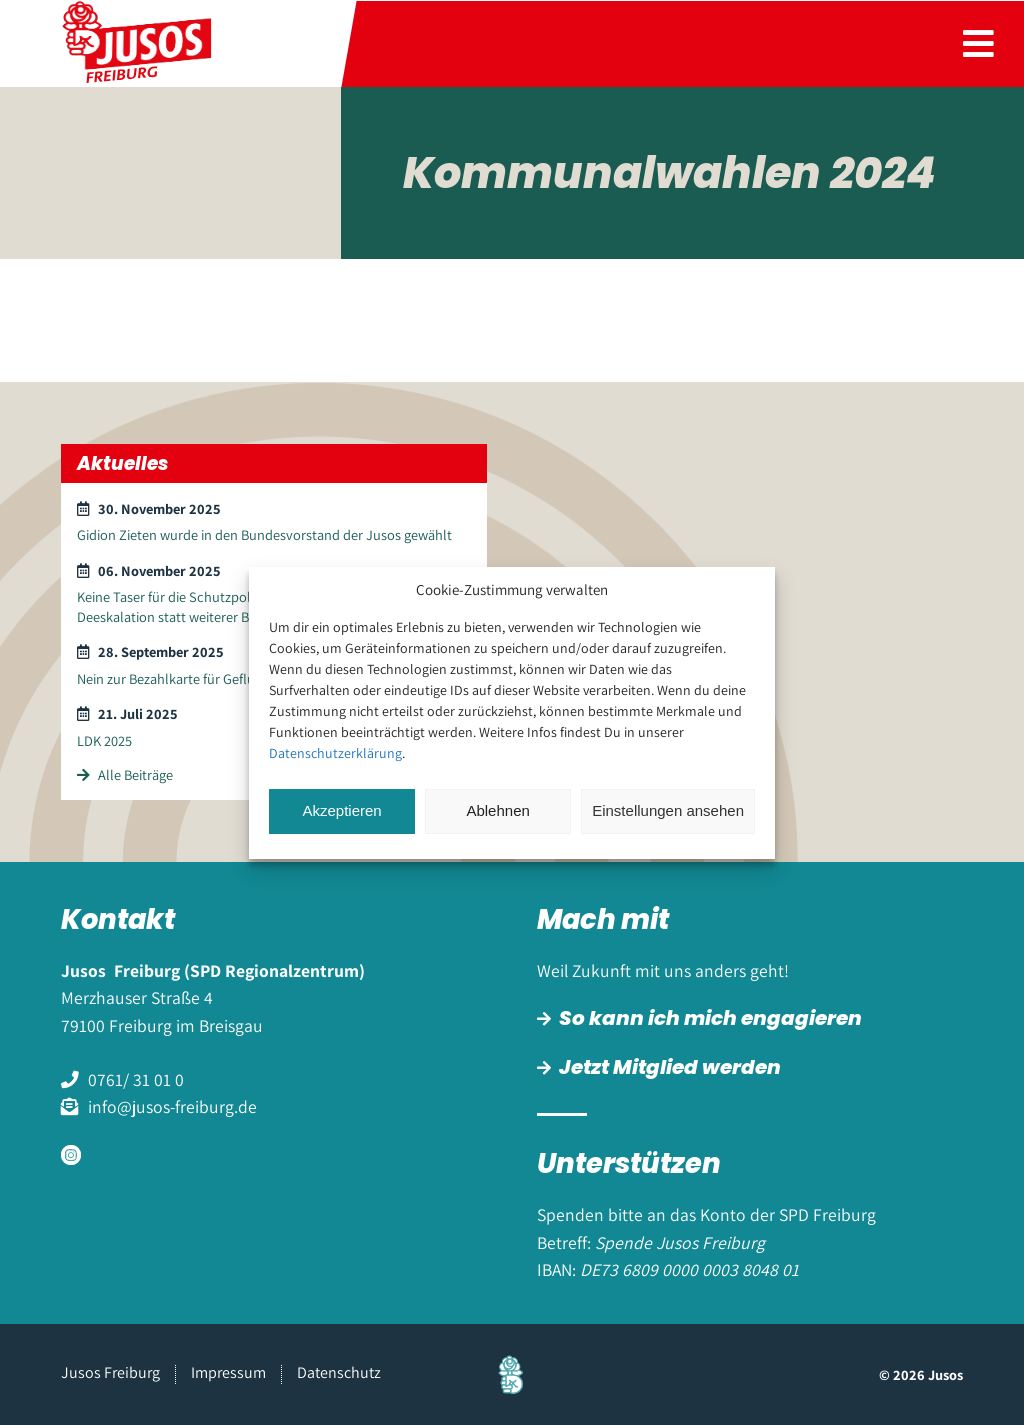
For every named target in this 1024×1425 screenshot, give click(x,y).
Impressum (228, 1372)
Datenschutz (339, 1372)
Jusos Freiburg (110, 1372)
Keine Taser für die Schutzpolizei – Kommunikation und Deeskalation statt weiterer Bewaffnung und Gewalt (242, 606)
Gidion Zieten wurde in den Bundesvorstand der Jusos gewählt (264, 534)
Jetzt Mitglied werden (670, 1067)
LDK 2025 (104, 740)
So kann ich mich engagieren (710, 1018)
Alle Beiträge (124, 774)
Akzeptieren (341, 810)
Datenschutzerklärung (335, 753)
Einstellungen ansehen (668, 810)
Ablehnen (497, 810)
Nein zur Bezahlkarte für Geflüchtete (185, 678)
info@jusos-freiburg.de (172, 1106)
